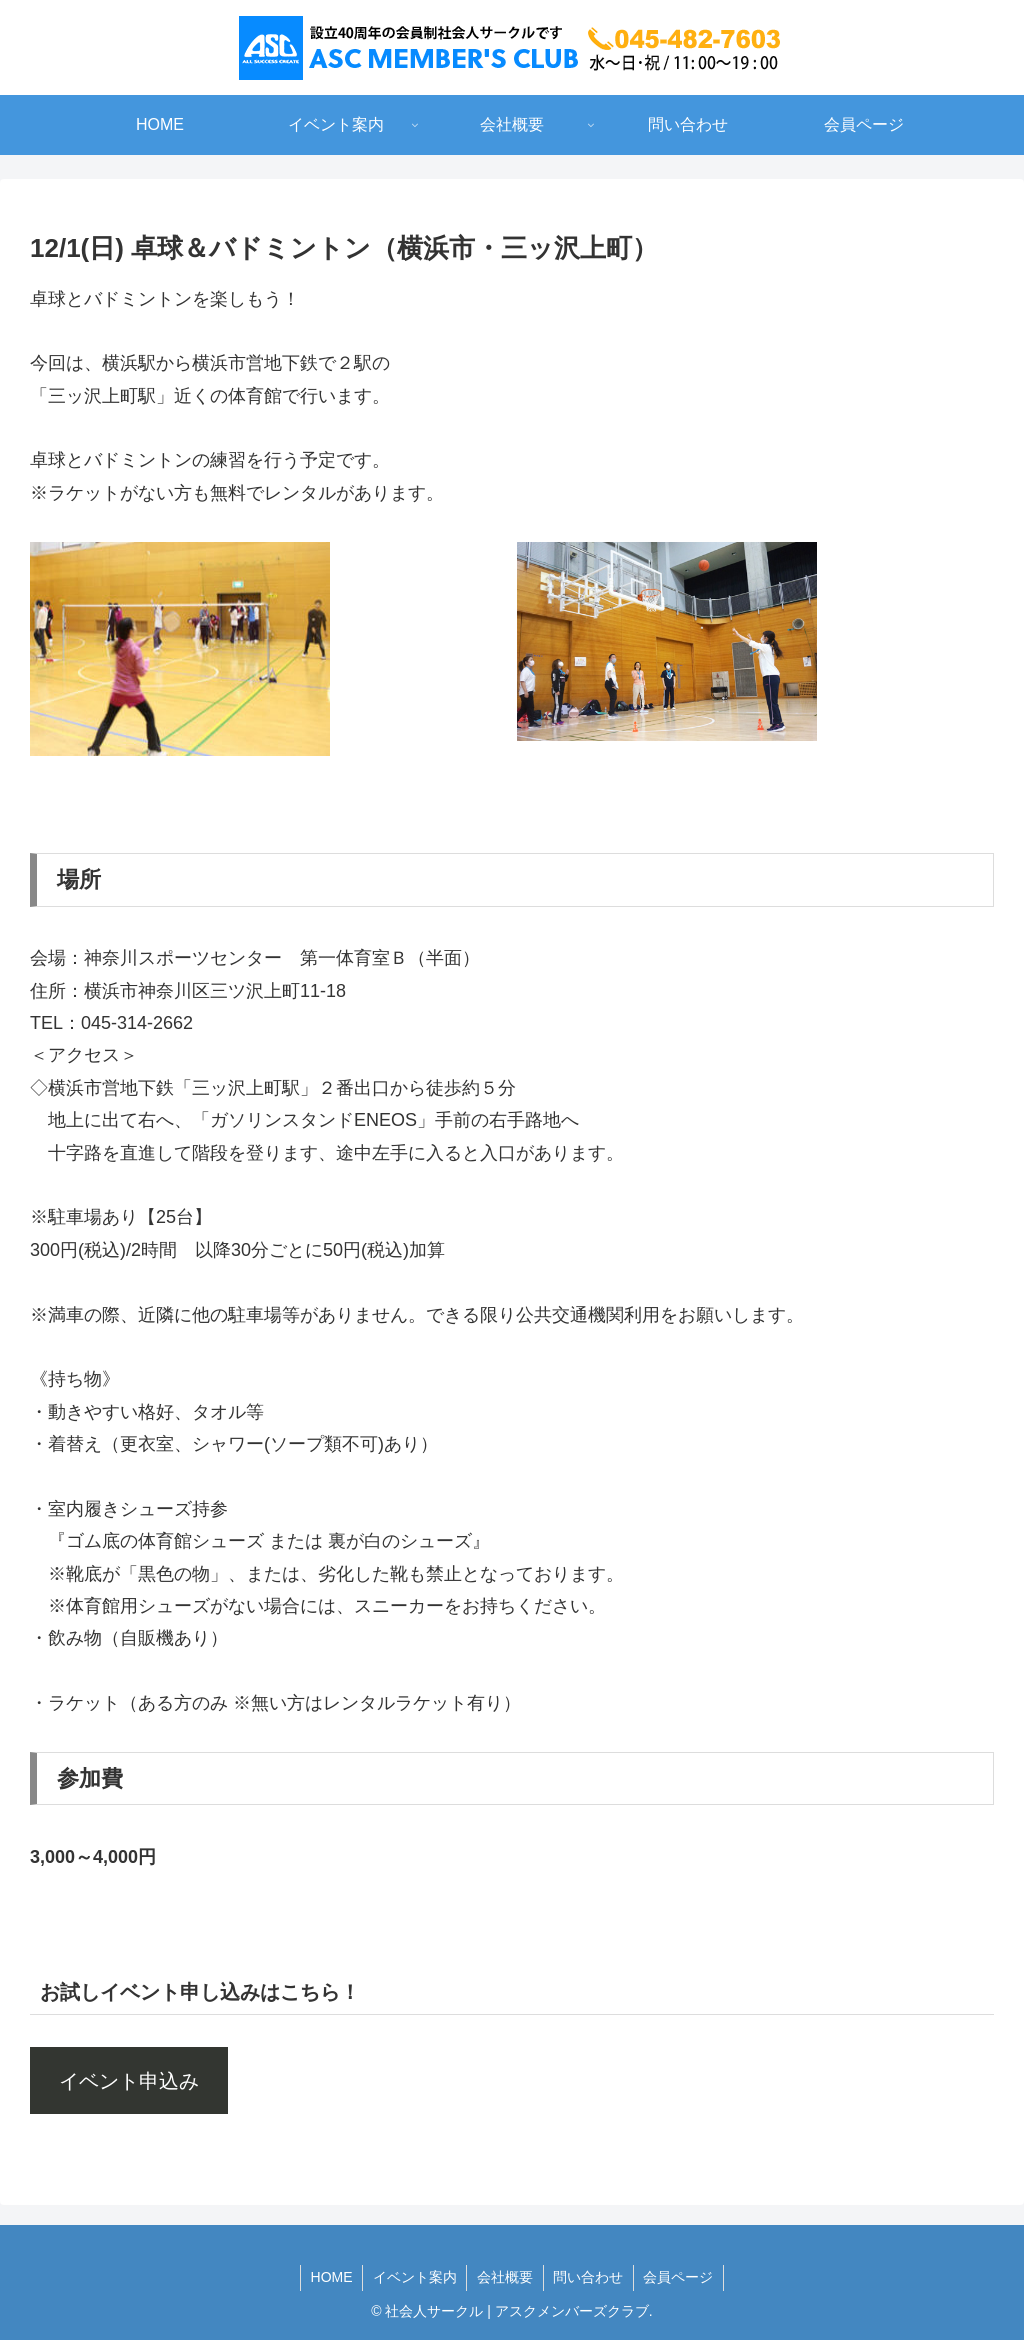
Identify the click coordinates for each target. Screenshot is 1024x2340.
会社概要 (505, 2277)
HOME (330, 2277)
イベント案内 (414, 2277)
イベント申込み (129, 2081)
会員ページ (680, 2277)
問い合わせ (589, 2277)
